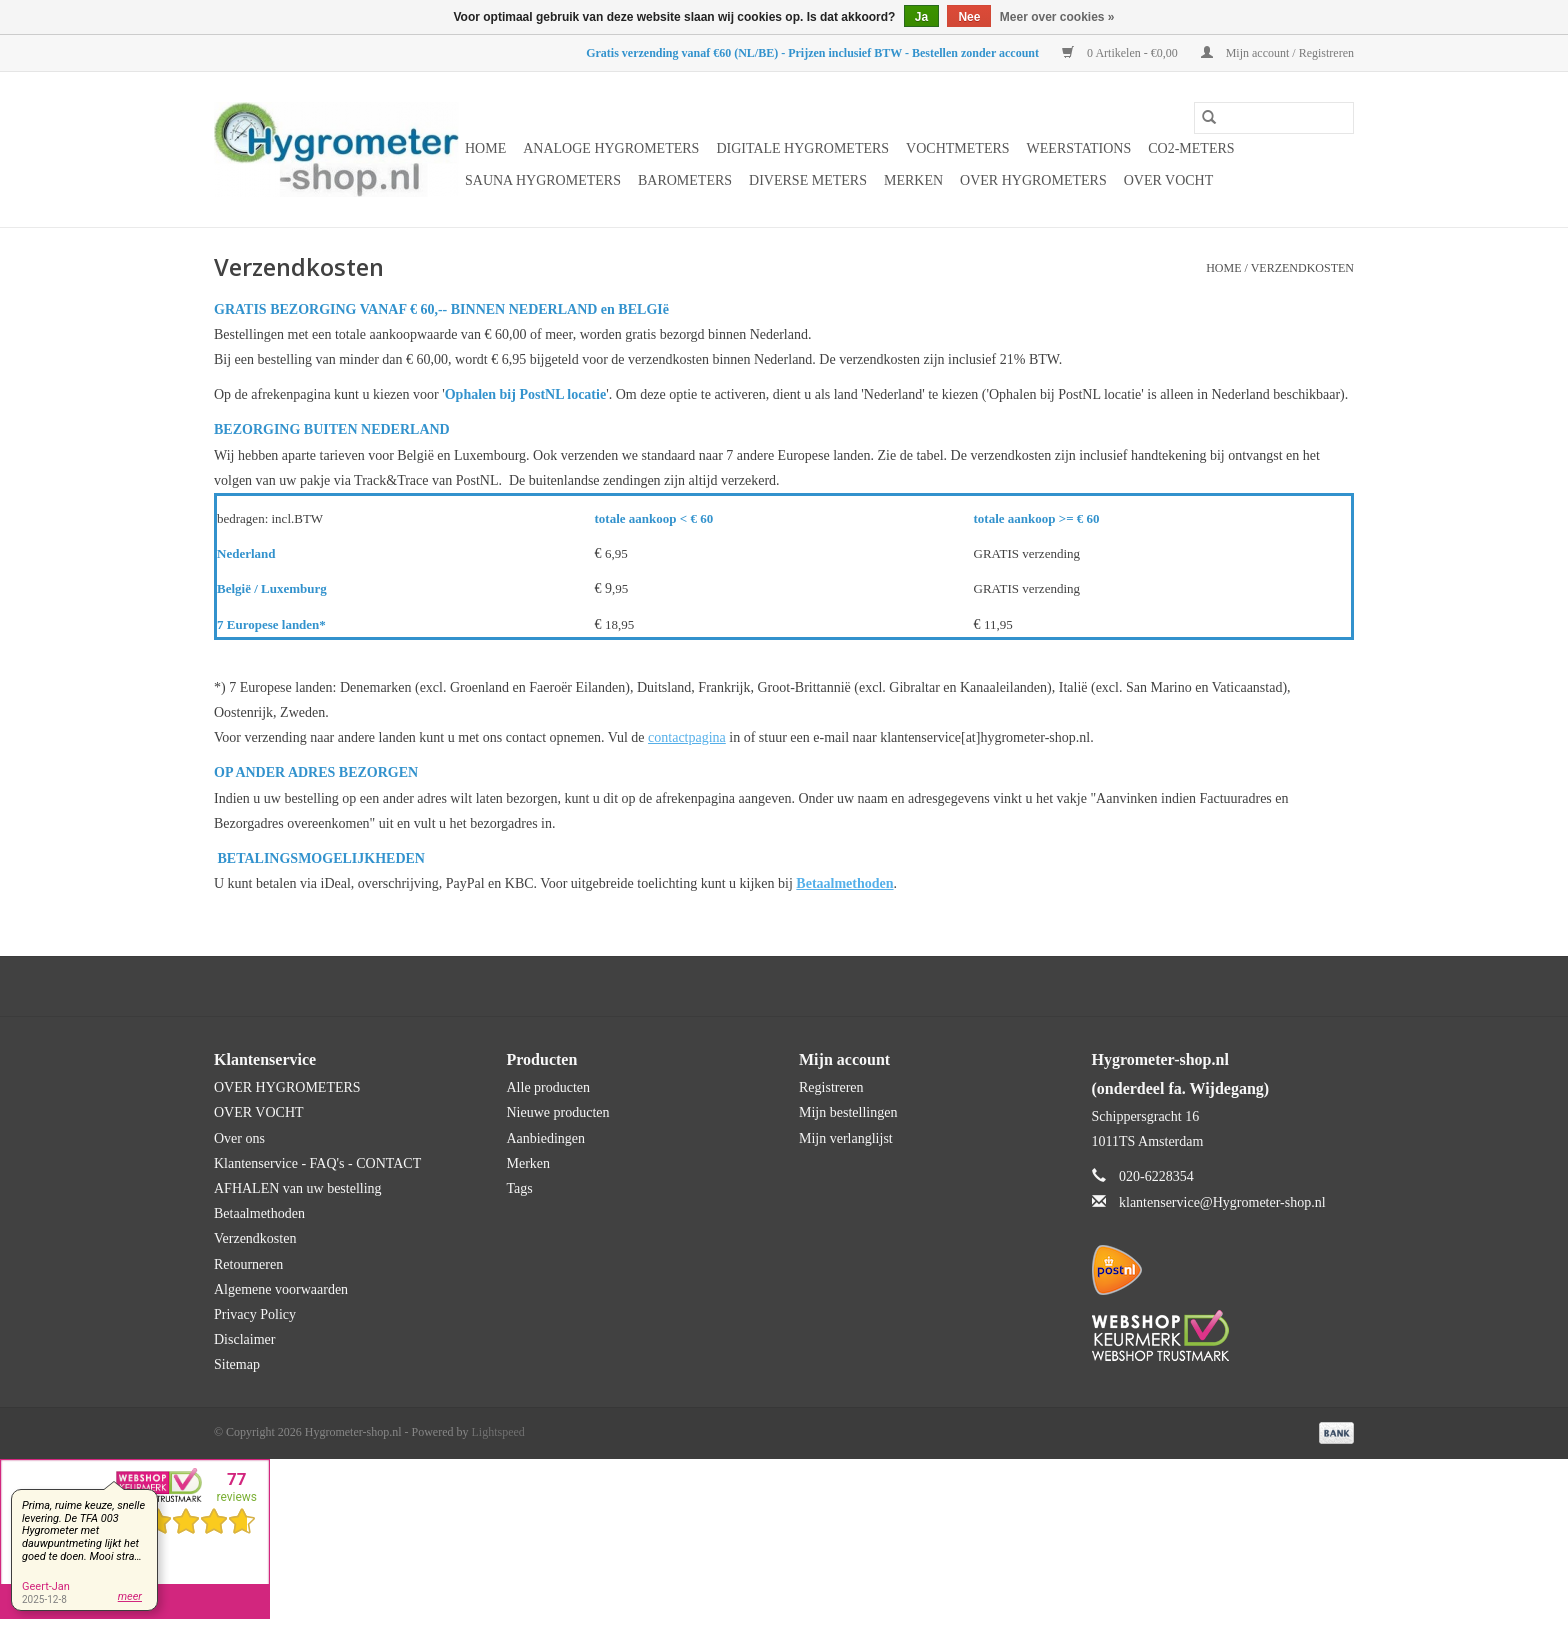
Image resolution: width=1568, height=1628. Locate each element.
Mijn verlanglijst (846, 1138)
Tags (520, 1188)
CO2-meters (1191, 148)
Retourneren (248, 1264)
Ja (921, 17)
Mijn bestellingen (848, 1112)
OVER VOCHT (1169, 180)
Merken (913, 180)
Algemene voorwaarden (281, 1289)
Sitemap (237, 1364)
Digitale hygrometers (802, 148)
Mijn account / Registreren (1277, 53)
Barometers (685, 180)
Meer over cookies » (1057, 17)
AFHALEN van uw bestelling (298, 1188)
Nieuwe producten (558, 1112)
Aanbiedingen (546, 1138)
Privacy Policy (255, 1314)
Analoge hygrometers (611, 148)
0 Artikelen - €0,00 (1121, 53)
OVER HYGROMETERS (1033, 180)
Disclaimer (244, 1339)
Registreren (831, 1087)
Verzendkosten (1302, 268)
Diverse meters (808, 180)
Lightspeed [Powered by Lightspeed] (498, 1432)
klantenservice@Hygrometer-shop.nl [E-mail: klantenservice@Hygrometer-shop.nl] (1222, 1202)
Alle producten (549, 1087)
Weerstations (1079, 148)
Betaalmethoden (259, 1213)
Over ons (239, 1138)
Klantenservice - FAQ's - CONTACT (317, 1163)
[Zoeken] (1274, 118)
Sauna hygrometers (543, 180)
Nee (969, 17)
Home (485, 148)
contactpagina (687, 737)
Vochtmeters (957, 148)
